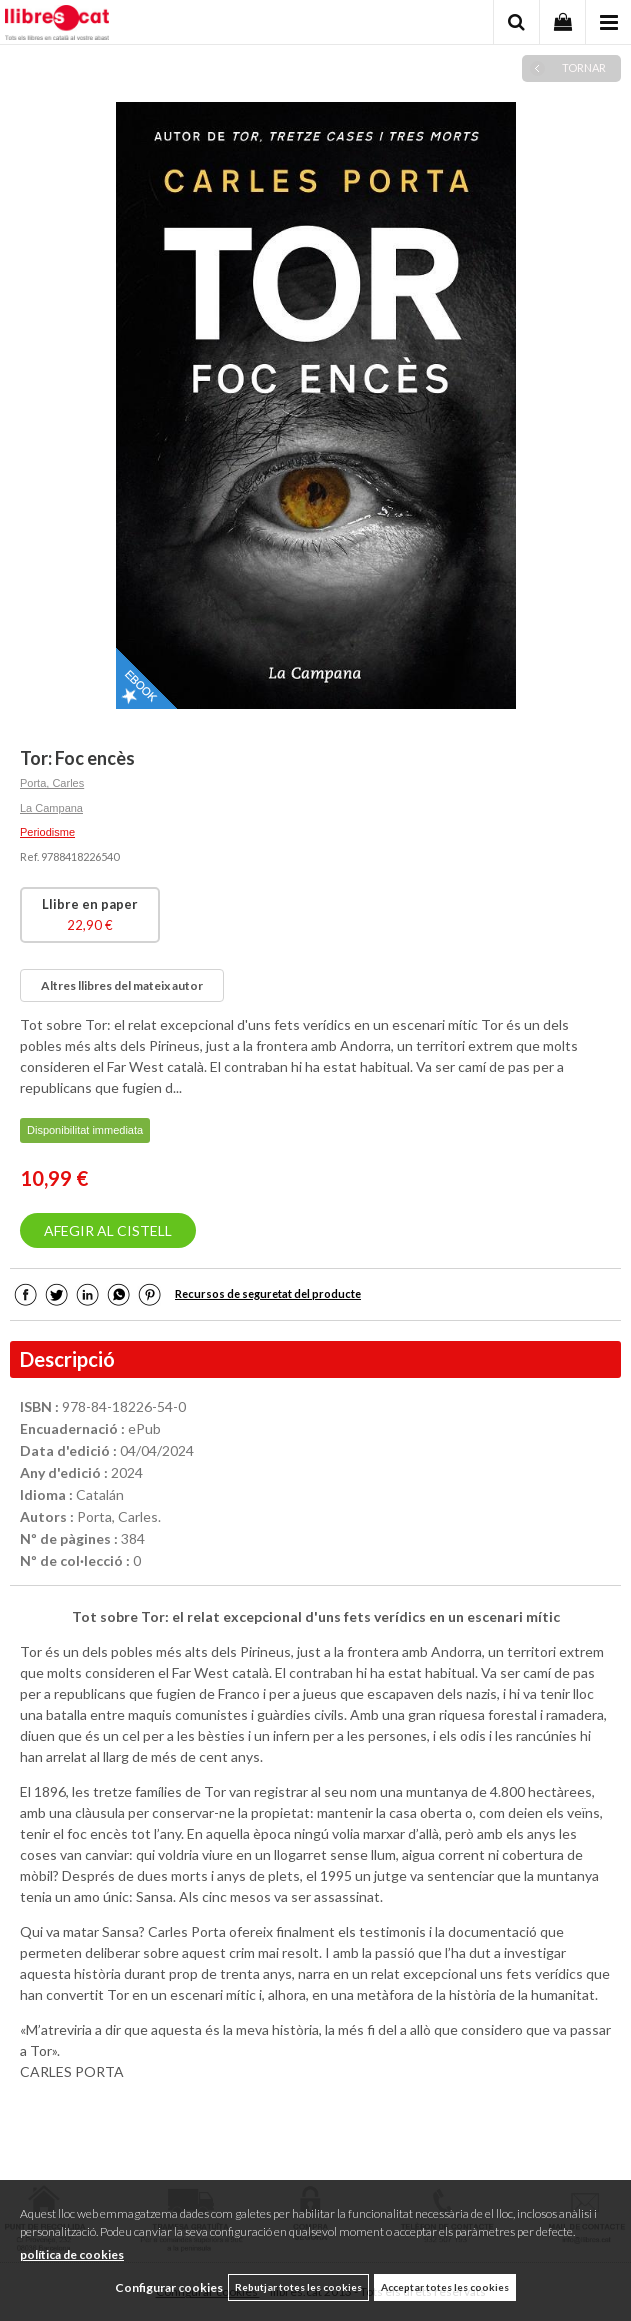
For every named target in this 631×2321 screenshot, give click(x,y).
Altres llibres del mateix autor (122, 985)
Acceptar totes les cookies (445, 2287)
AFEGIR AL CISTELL (108, 1230)
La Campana (51, 808)
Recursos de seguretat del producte (268, 1293)
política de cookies (72, 2254)
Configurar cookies (169, 2287)
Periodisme (47, 832)
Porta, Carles (52, 783)
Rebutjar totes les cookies (298, 2287)
